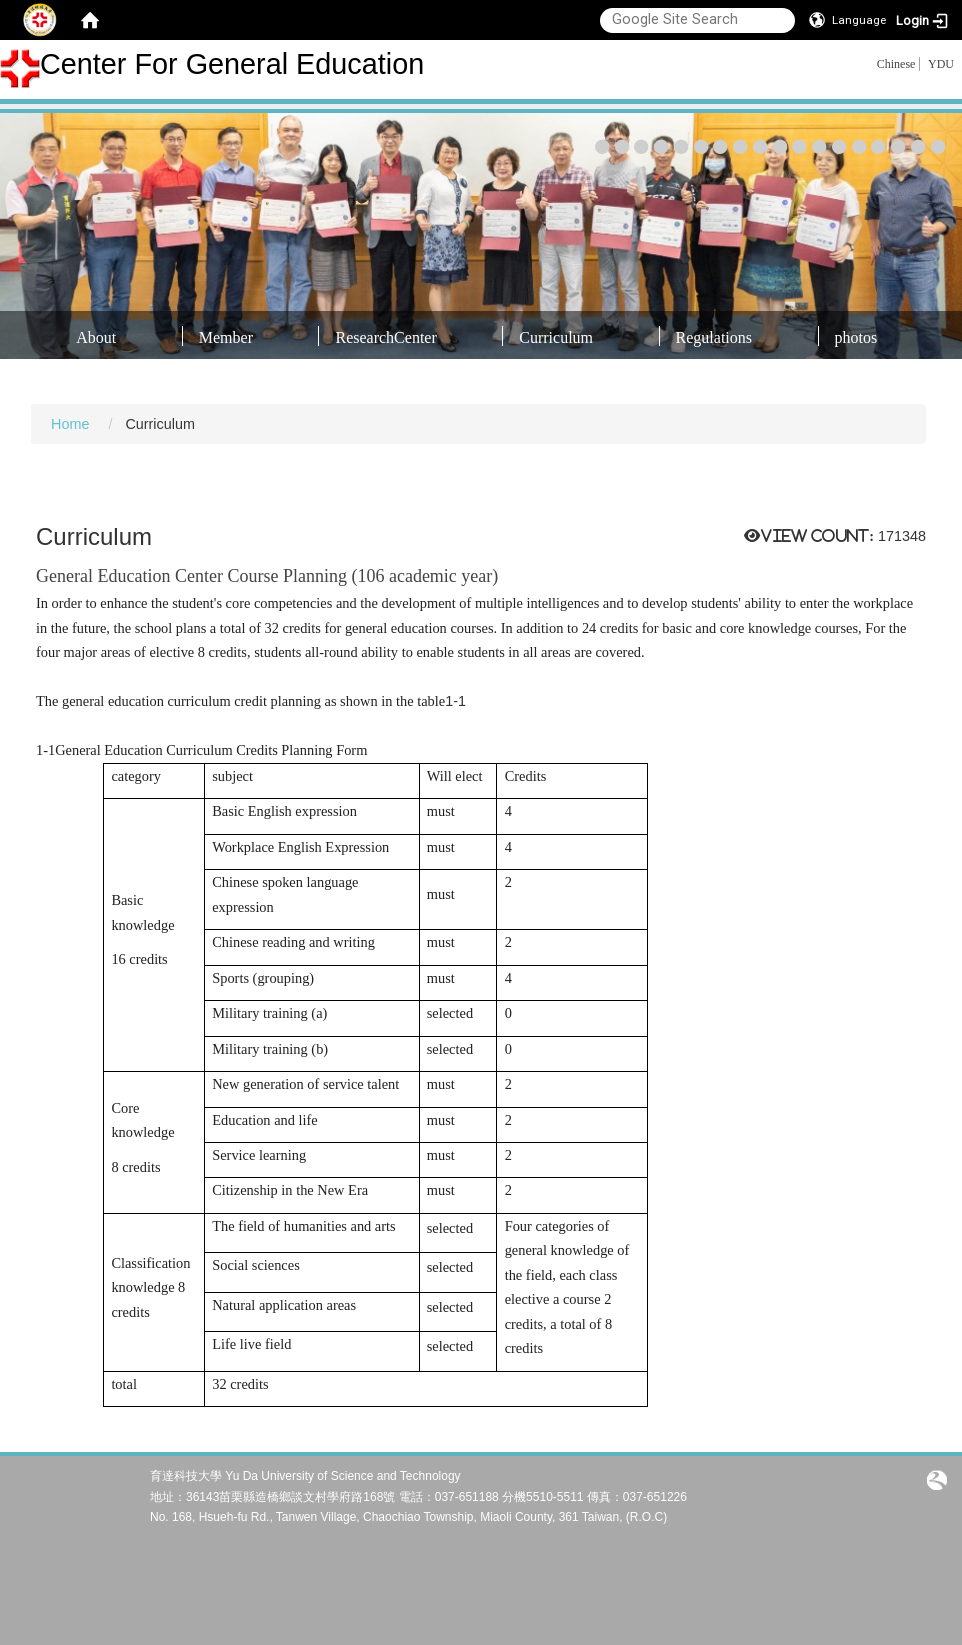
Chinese (896, 64)
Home (70, 424)
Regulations (714, 337)
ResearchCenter (385, 337)
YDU (941, 64)
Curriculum (556, 337)
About (96, 337)
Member (226, 337)
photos (856, 337)
